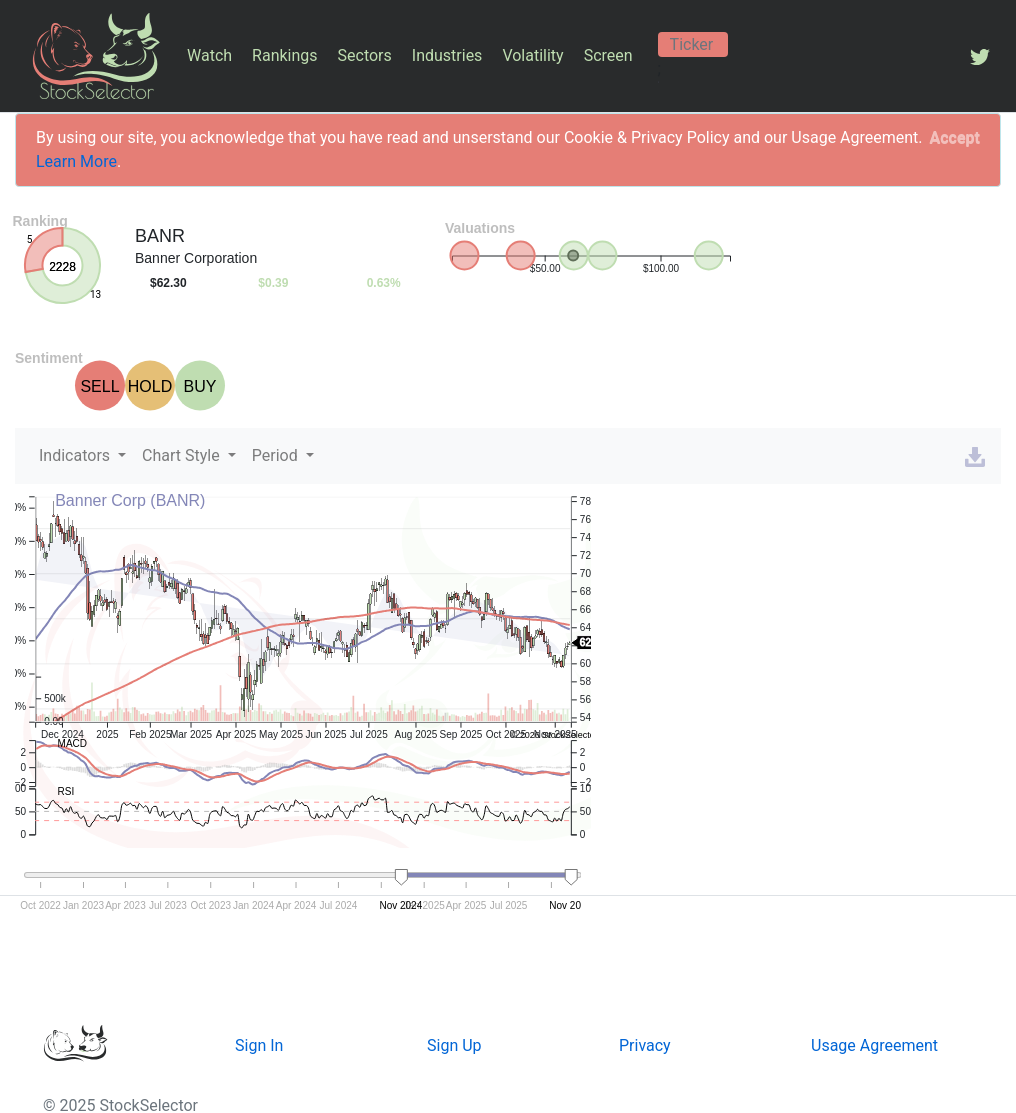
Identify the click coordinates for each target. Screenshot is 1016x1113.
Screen (608, 55)
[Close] (955, 138)
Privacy (645, 1045)
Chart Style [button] (183, 455)
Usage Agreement (874, 1045)
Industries (447, 55)
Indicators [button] (76, 455)
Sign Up (454, 1045)
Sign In (259, 1045)
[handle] (402, 878)
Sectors (365, 55)
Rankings (284, 55)
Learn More (76, 161)
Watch (209, 55)
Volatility (532, 55)
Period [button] (277, 455)
